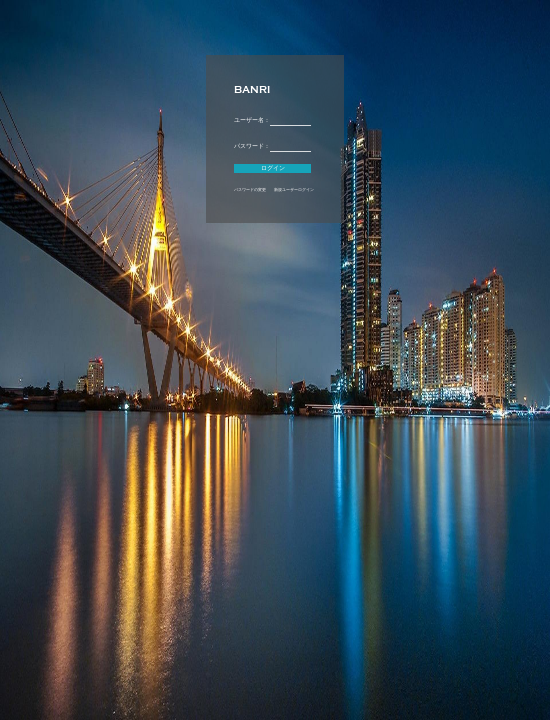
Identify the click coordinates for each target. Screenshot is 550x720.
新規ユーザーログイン (294, 190)
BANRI (252, 90)
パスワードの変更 (250, 190)
